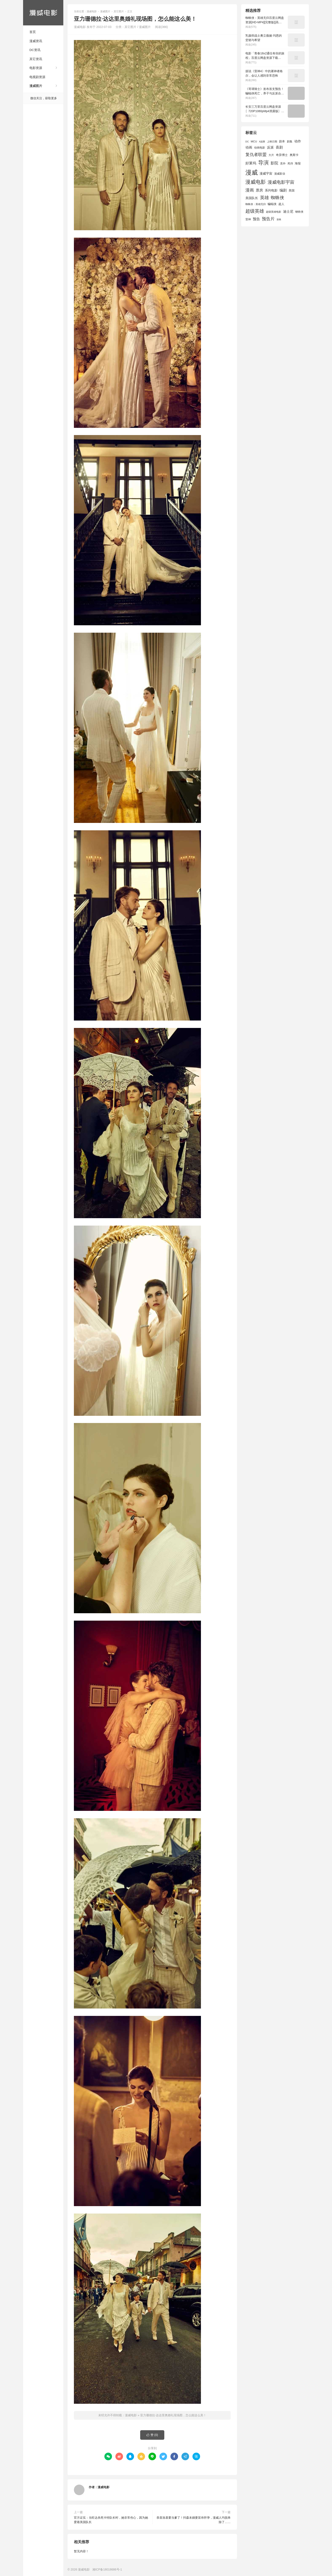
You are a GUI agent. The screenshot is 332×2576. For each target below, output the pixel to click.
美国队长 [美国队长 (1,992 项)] (251, 198)
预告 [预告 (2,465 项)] (256, 219)
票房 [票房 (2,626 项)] (259, 190)
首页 (32, 32)
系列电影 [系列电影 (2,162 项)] (271, 190)
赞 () (152, 2435)
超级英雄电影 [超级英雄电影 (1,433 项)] (273, 212)
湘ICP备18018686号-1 (107, 2569)
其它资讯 (35, 59)
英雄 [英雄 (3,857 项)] (264, 197)
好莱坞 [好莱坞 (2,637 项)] (250, 163)
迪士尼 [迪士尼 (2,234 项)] (288, 211)
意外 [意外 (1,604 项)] (283, 163)
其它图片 (119, 11)
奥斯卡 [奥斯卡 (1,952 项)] (294, 155)
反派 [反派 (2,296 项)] (270, 147)
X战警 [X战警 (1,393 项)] (262, 141)
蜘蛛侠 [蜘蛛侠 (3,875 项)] (277, 197)
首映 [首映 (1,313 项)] (279, 219)
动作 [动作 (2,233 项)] (297, 141)
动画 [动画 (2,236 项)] (248, 147)
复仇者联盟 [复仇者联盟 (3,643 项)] (256, 154)
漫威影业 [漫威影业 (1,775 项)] (279, 173)
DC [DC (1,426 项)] (247, 141)
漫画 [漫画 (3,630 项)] (249, 190)
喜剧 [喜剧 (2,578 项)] (279, 147)
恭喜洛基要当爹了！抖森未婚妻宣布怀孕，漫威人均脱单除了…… (193, 2520)
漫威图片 (35, 86)
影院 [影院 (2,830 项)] (274, 163)
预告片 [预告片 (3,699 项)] (268, 218)
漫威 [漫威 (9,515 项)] (251, 172)
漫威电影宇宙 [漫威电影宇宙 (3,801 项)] (281, 182)
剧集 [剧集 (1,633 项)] (289, 141)
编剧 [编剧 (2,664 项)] (283, 190)
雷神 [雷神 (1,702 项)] (248, 219)
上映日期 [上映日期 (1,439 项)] (272, 141)
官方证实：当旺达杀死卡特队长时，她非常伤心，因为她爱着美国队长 (111, 2520)
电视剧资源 (37, 77)
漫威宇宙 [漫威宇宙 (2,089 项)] (266, 173)
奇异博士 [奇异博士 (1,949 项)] (282, 155)
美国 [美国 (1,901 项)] (292, 190)
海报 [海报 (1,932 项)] (298, 163)
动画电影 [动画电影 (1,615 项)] (259, 147)
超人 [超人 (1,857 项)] (281, 204)
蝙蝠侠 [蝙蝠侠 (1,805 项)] (272, 204)
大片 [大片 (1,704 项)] (271, 155)
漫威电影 (43, 12)
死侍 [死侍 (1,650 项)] (290, 163)
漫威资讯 (35, 41)
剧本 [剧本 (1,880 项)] (282, 141)
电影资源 (35, 68)
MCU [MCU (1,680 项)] (254, 141)
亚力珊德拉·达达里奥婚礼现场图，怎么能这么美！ (173, 2415)
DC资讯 (34, 50)
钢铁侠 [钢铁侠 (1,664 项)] (299, 211)
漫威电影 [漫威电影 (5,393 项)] (255, 182)
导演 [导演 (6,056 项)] (263, 162)
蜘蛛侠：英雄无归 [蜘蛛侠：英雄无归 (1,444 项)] (255, 204)
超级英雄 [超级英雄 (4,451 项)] (254, 211)
